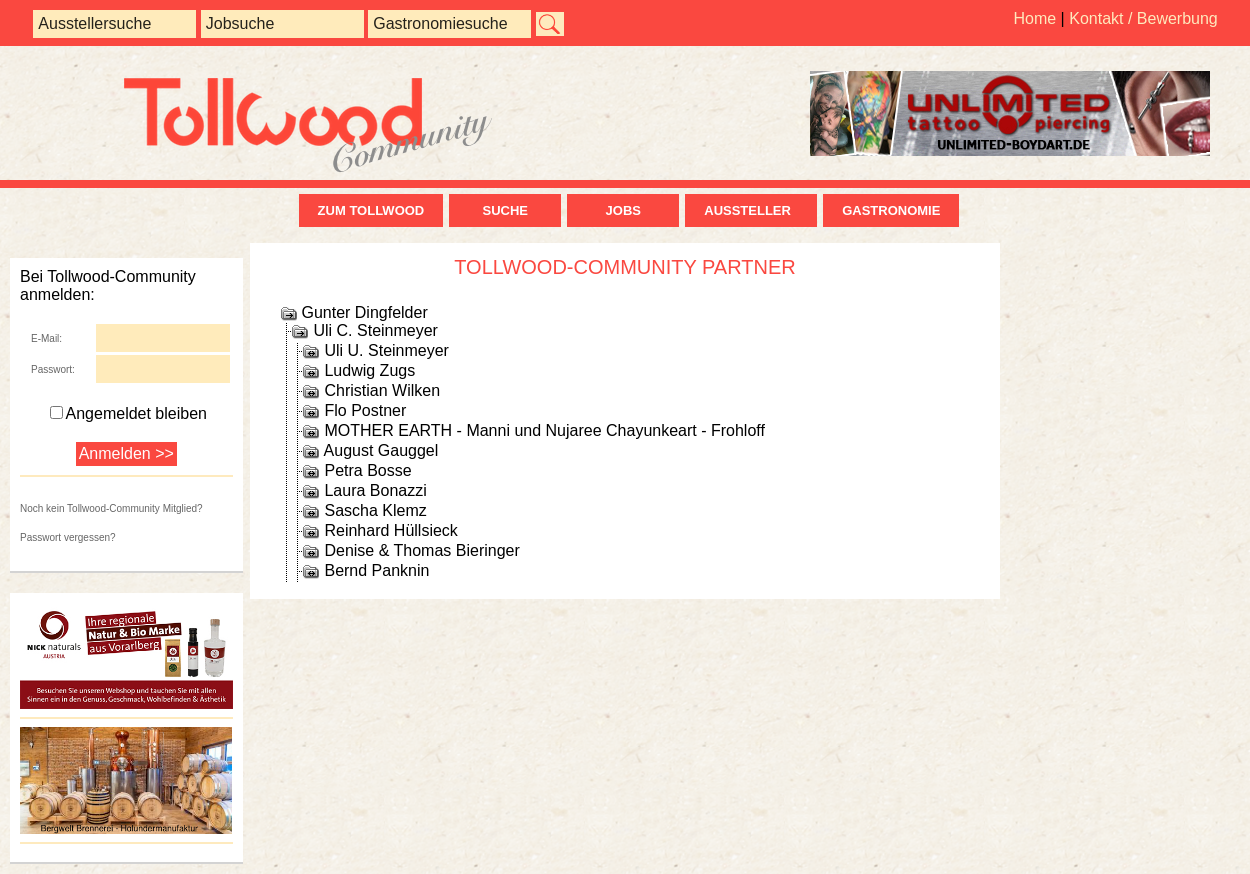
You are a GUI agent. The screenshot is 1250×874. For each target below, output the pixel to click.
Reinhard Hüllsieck (390, 530)
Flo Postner (365, 410)
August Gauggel (381, 450)
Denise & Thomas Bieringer (421, 550)
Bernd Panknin (376, 570)
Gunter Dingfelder (364, 312)
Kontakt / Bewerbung (1143, 18)
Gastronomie (891, 210)
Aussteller (751, 210)
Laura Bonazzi (375, 490)
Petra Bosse (367, 470)
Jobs (623, 210)
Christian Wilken (382, 390)
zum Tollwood (371, 210)
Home (1034, 18)
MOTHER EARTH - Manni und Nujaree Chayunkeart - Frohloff (544, 430)
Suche (505, 210)
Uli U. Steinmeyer (386, 350)
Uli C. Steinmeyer (375, 330)
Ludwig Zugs (369, 370)
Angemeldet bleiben (128, 413)
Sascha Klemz (375, 510)
